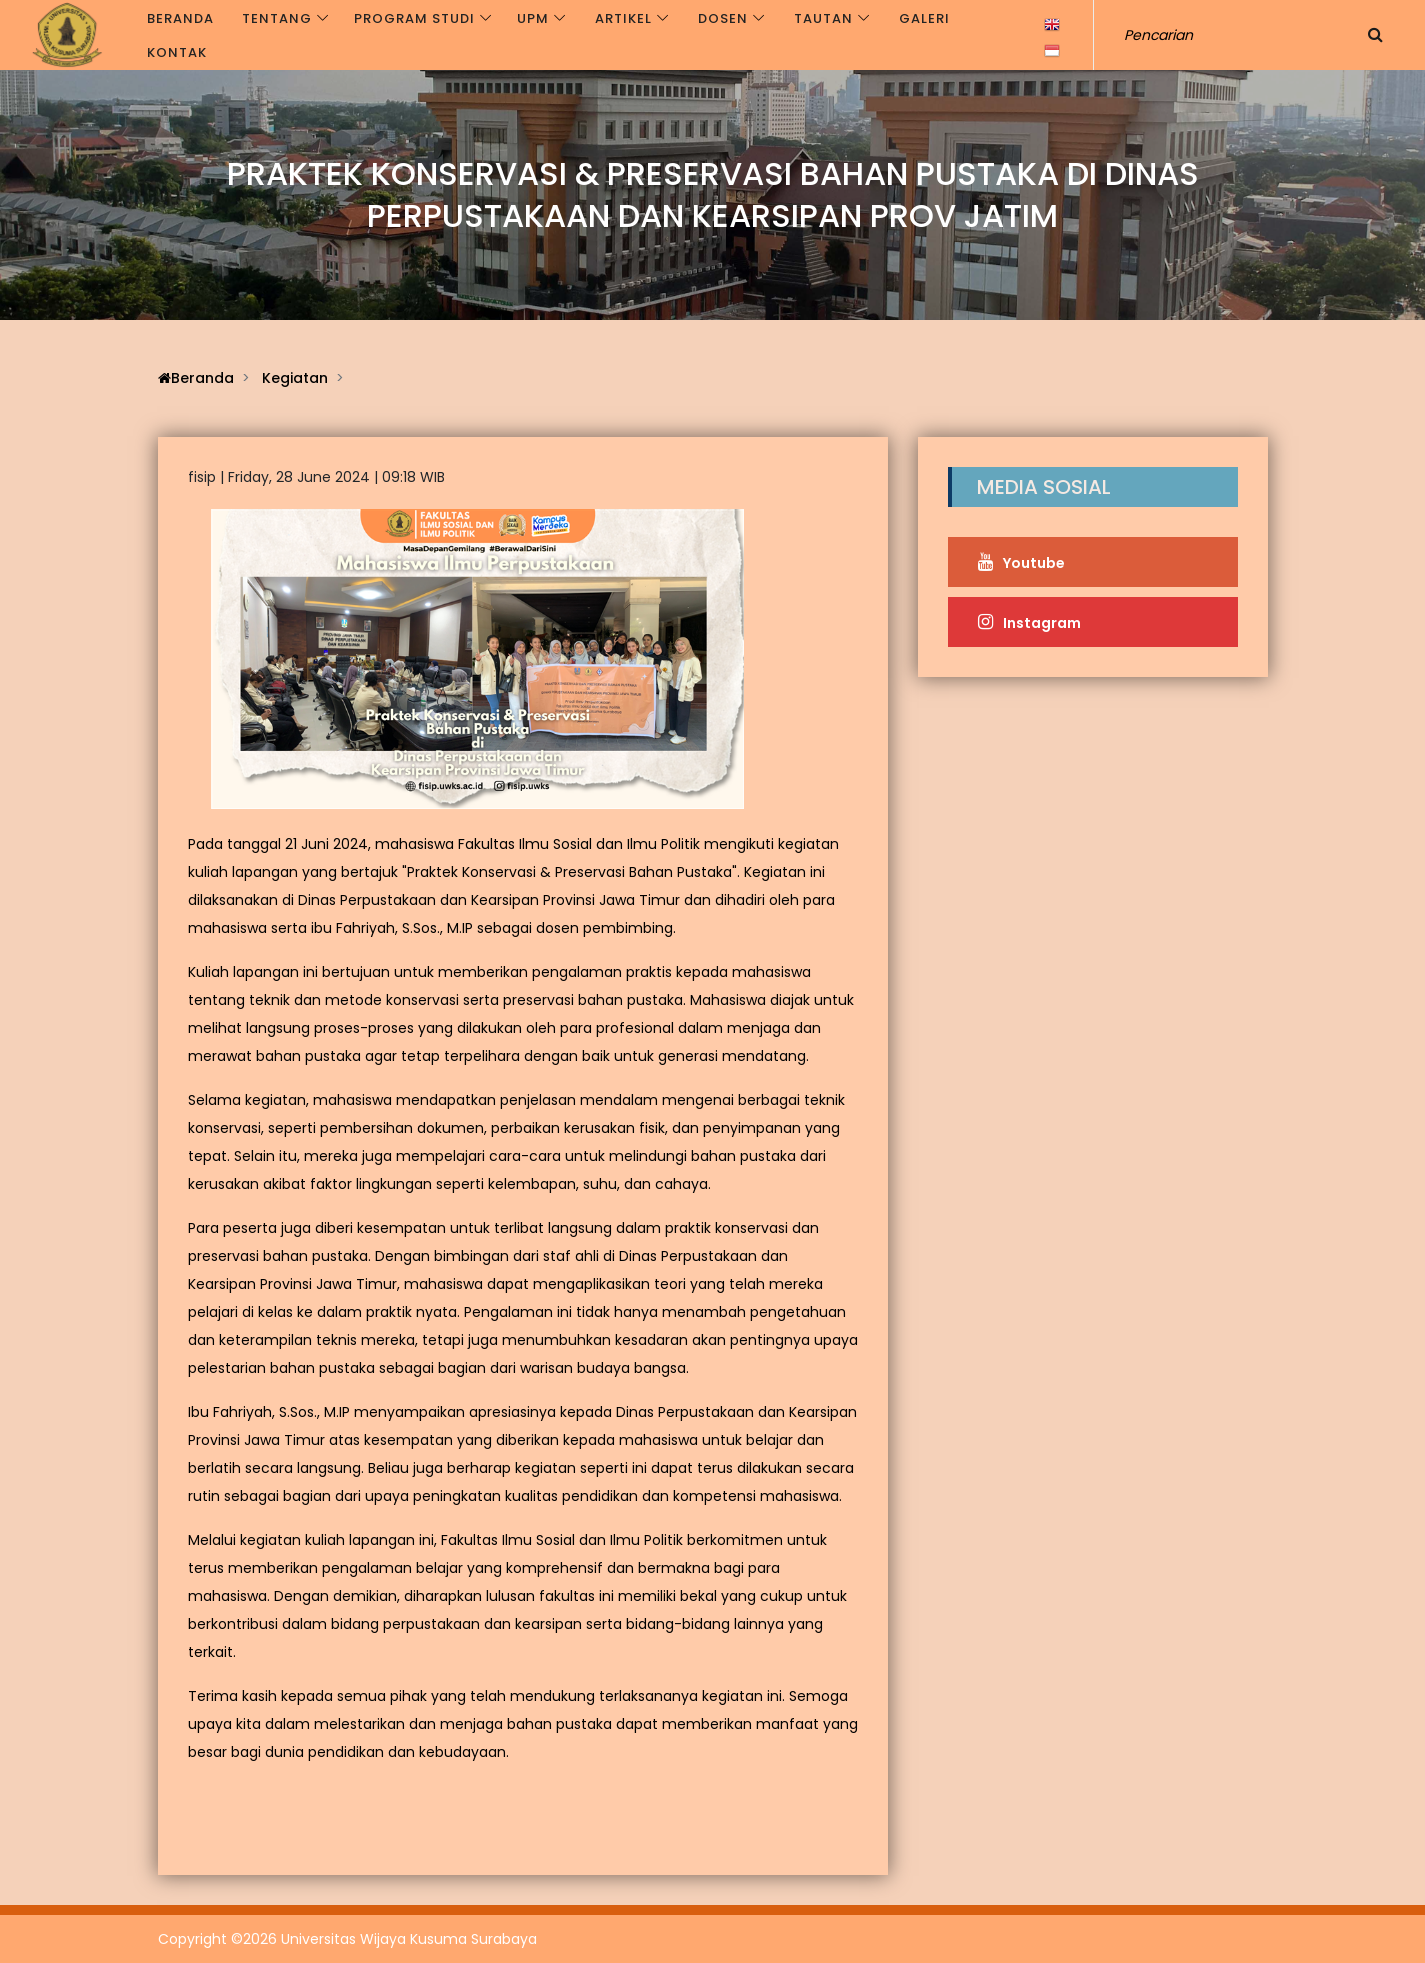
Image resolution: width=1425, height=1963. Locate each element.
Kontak (177, 52)
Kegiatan (295, 378)
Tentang (277, 18)
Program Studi (414, 18)
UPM (533, 18)
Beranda (180, 18)
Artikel (623, 18)
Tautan (823, 18)
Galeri (924, 18)
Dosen (723, 18)
